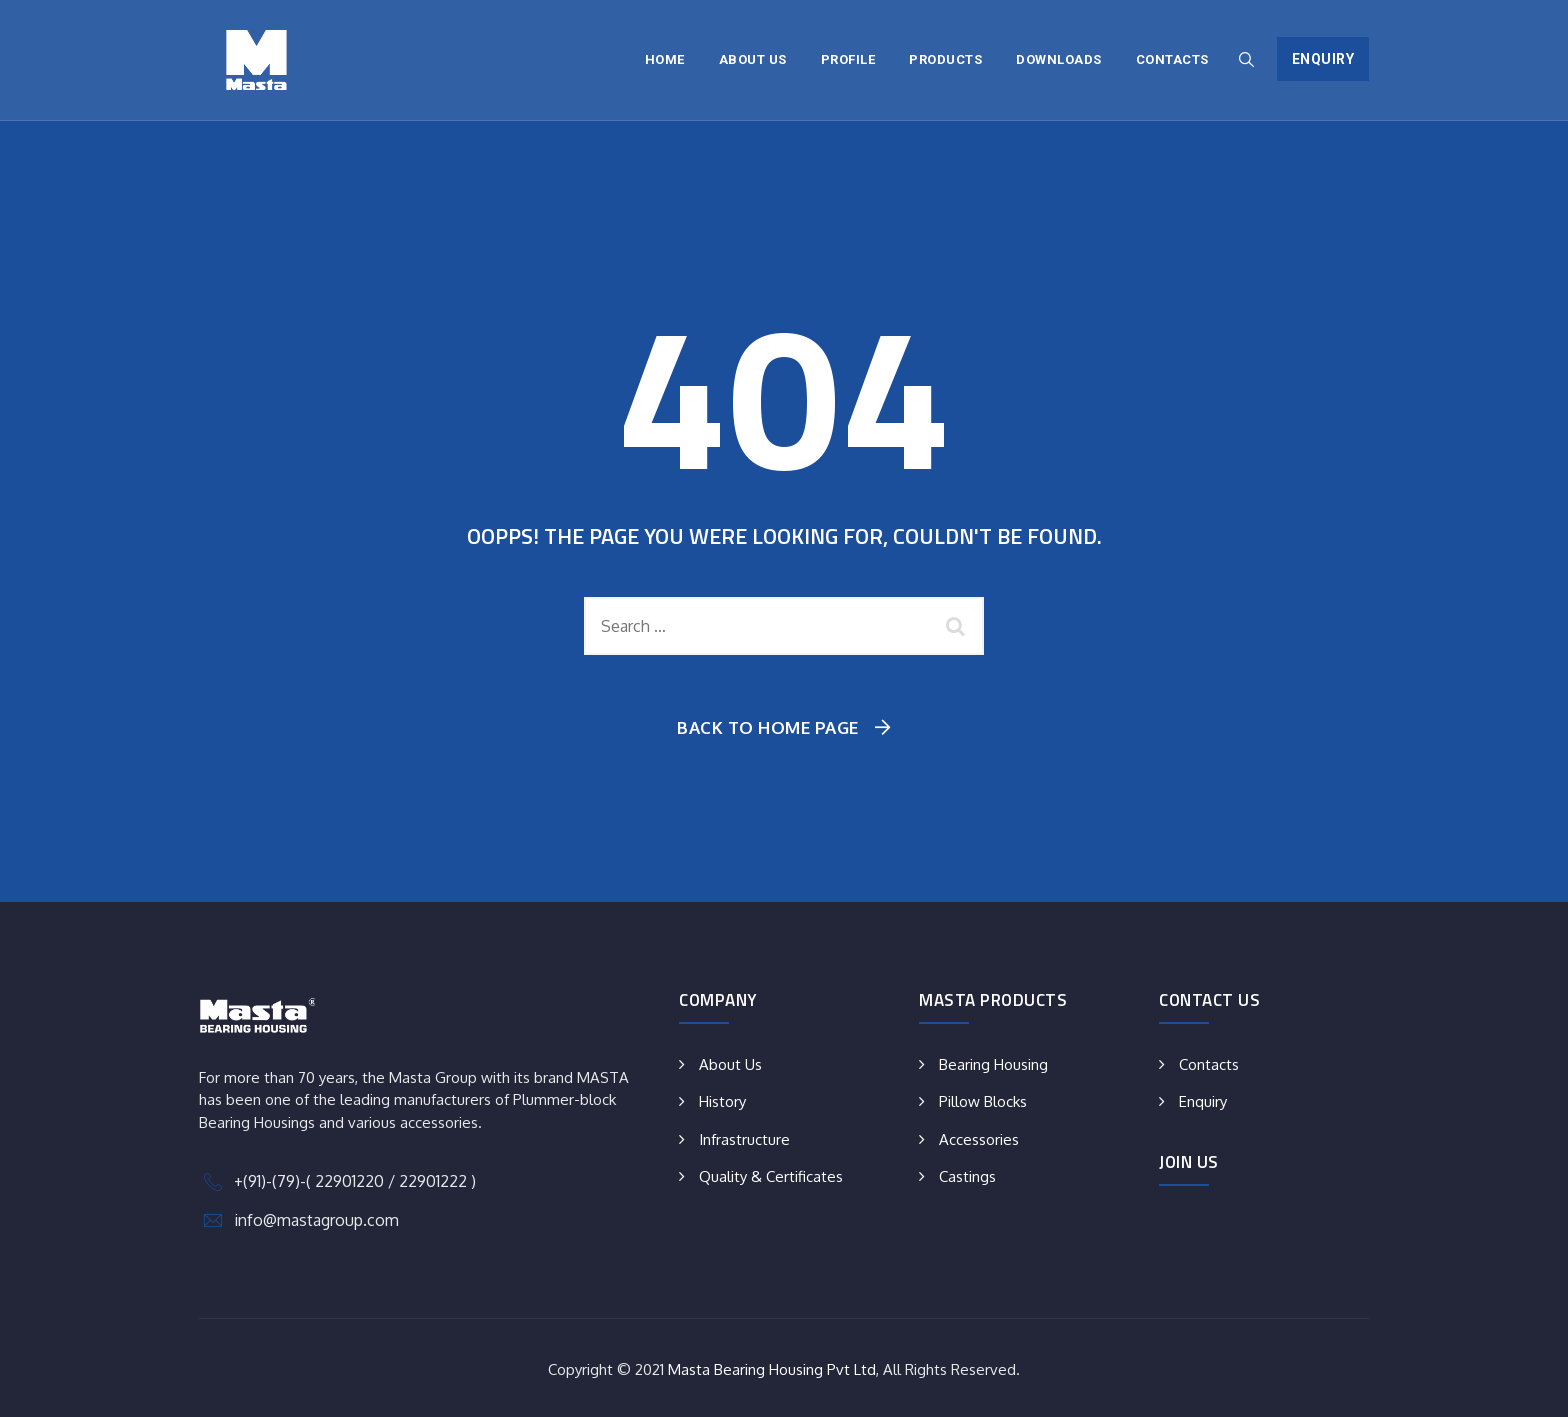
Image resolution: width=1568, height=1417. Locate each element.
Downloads (1059, 59)
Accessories (979, 1139)
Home (665, 59)
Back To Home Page (768, 727)
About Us (753, 59)
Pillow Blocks (983, 1101)
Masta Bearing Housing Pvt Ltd (772, 1369)
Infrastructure (744, 1139)
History (722, 1101)
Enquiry (1323, 59)
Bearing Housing (993, 1064)
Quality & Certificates (771, 1176)
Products (945, 59)
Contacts (1172, 59)
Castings (967, 1176)
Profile (848, 59)
